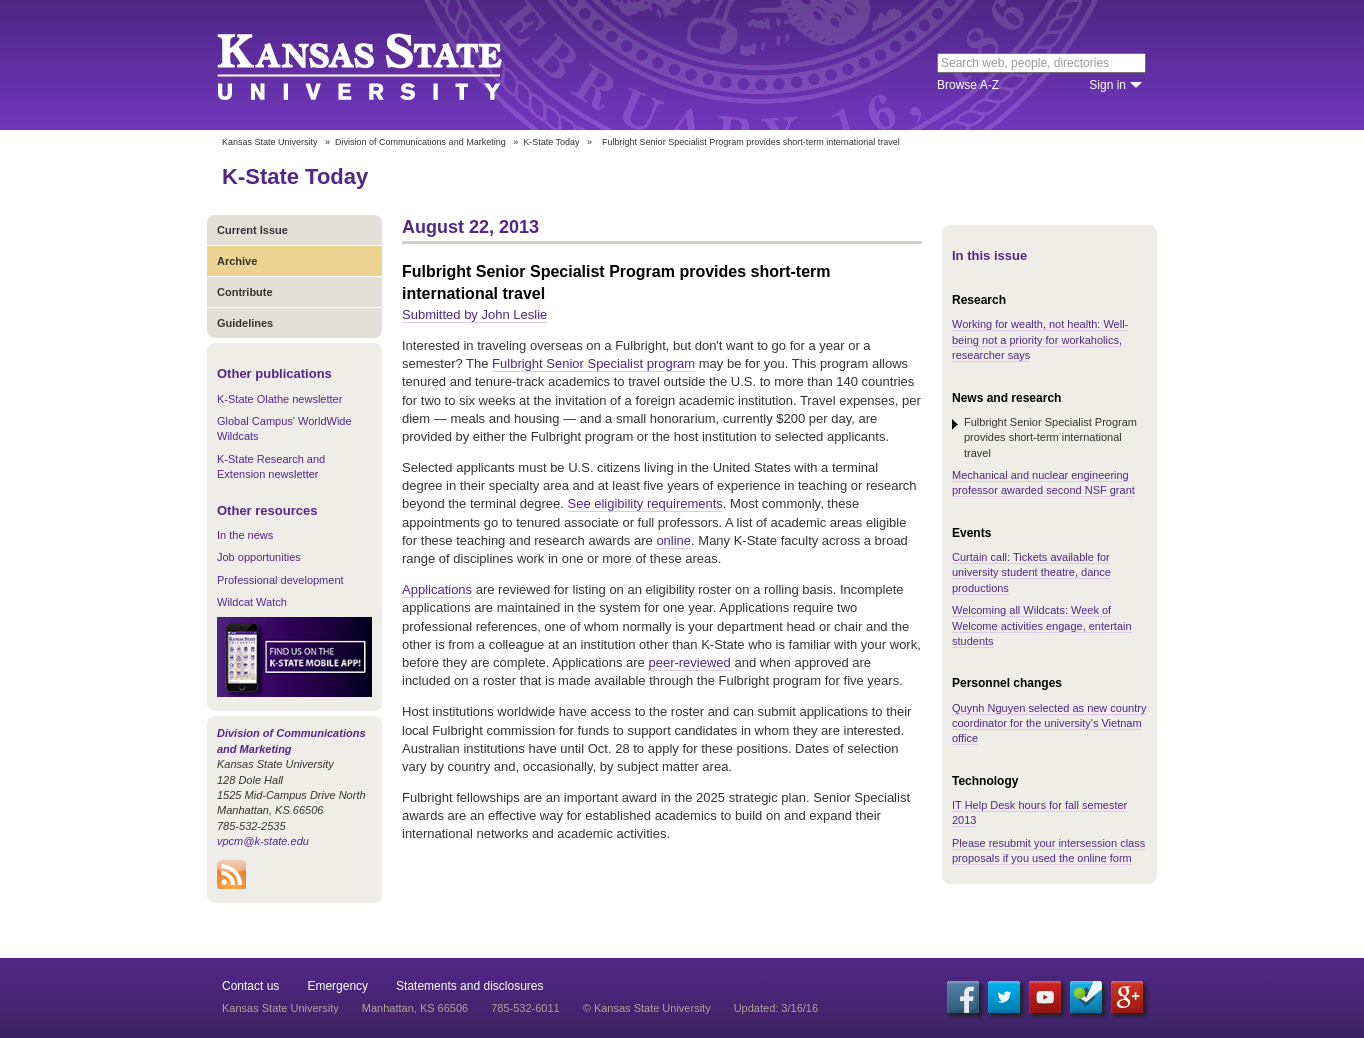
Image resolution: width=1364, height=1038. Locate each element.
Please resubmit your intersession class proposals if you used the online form (1048, 850)
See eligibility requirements (645, 503)
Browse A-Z (968, 85)
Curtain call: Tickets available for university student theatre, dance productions (1031, 572)
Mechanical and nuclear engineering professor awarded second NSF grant (1043, 482)
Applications (437, 589)
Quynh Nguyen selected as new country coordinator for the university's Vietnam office (1049, 723)
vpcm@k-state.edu (263, 841)
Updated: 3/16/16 (776, 1008)
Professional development (280, 580)
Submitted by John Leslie (474, 314)
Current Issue (252, 230)
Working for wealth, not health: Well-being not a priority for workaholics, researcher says (1040, 339)
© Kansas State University (647, 1008)
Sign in (1107, 85)
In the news (245, 535)
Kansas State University (384, 65)
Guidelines (245, 323)
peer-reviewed (689, 662)
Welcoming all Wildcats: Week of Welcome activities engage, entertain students (1042, 625)
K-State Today (551, 142)
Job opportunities (259, 557)
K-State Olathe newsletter (279, 399)
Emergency (337, 986)
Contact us (250, 986)
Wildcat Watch (252, 602)
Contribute (245, 292)
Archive (237, 261)
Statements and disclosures (469, 986)
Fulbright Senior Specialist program (593, 363)
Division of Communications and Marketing (420, 142)
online (673, 540)
